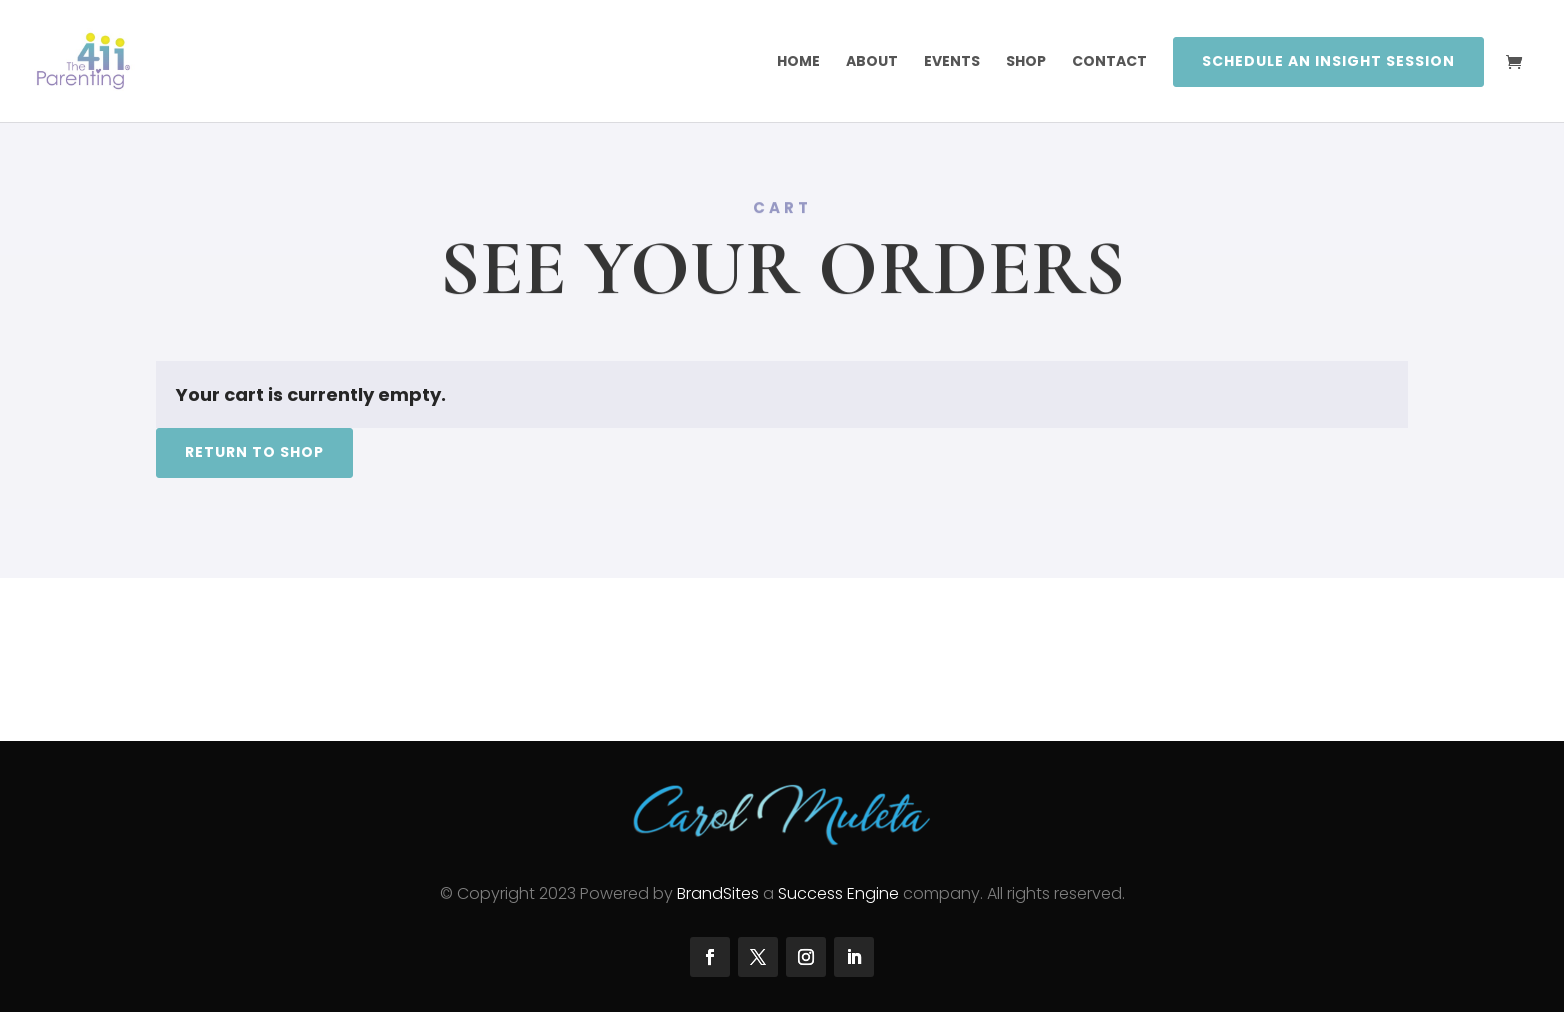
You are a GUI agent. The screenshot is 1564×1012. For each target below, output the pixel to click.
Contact (1109, 62)
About (872, 62)
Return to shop (254, 452)
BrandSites (718, 893)
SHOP (1026, 62)
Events (952, 62)
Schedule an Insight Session (1328, 61)
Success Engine (838, 893)
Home (798, 62)
